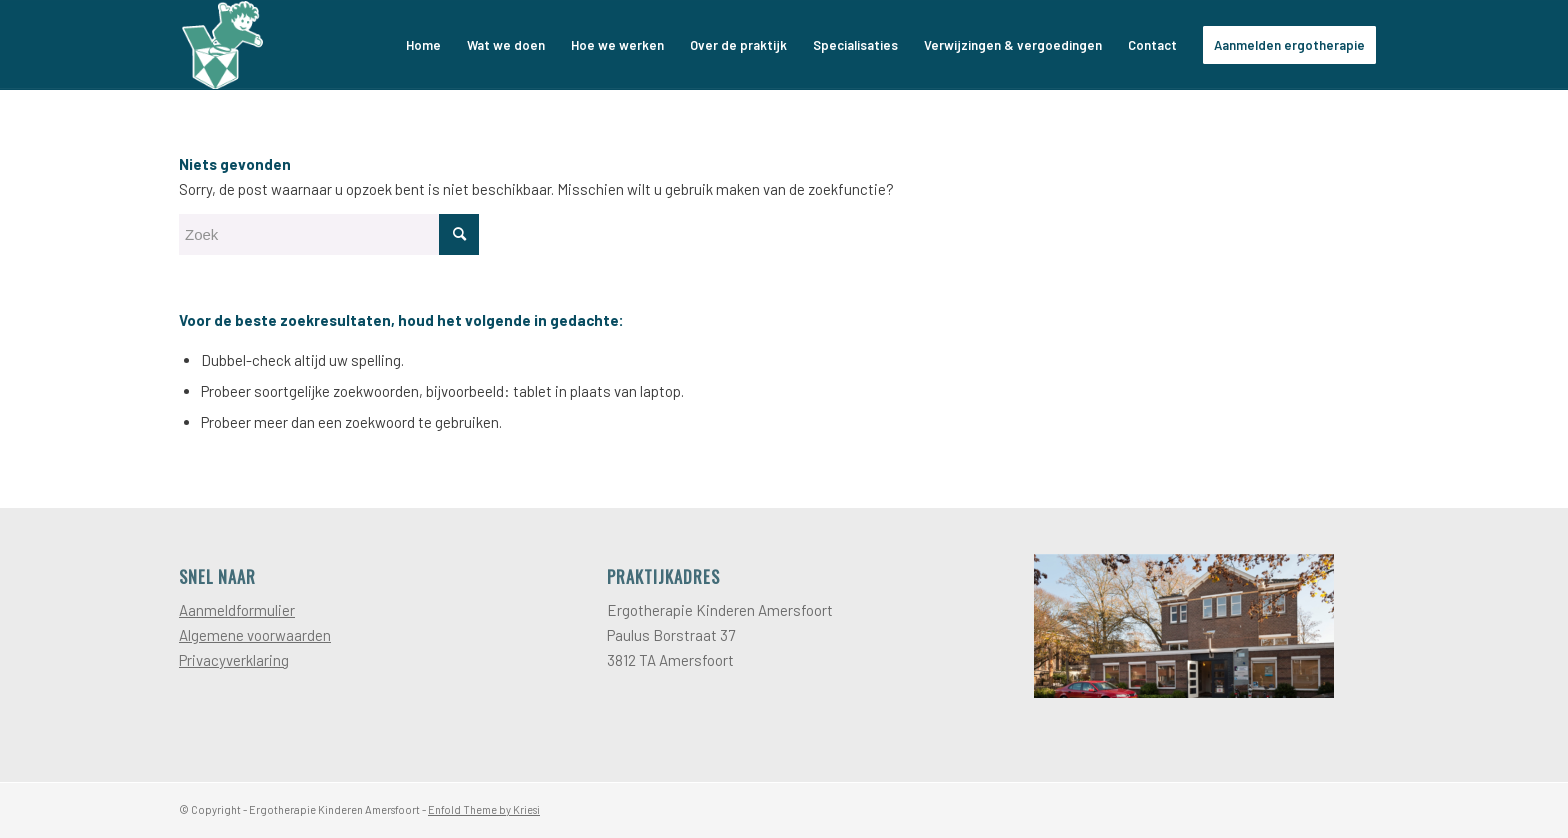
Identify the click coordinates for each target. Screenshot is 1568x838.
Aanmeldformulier (237, 610)
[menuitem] (423, 45)
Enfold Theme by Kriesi (484, 809)
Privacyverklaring (234, 660)
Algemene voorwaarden (255, 635)
